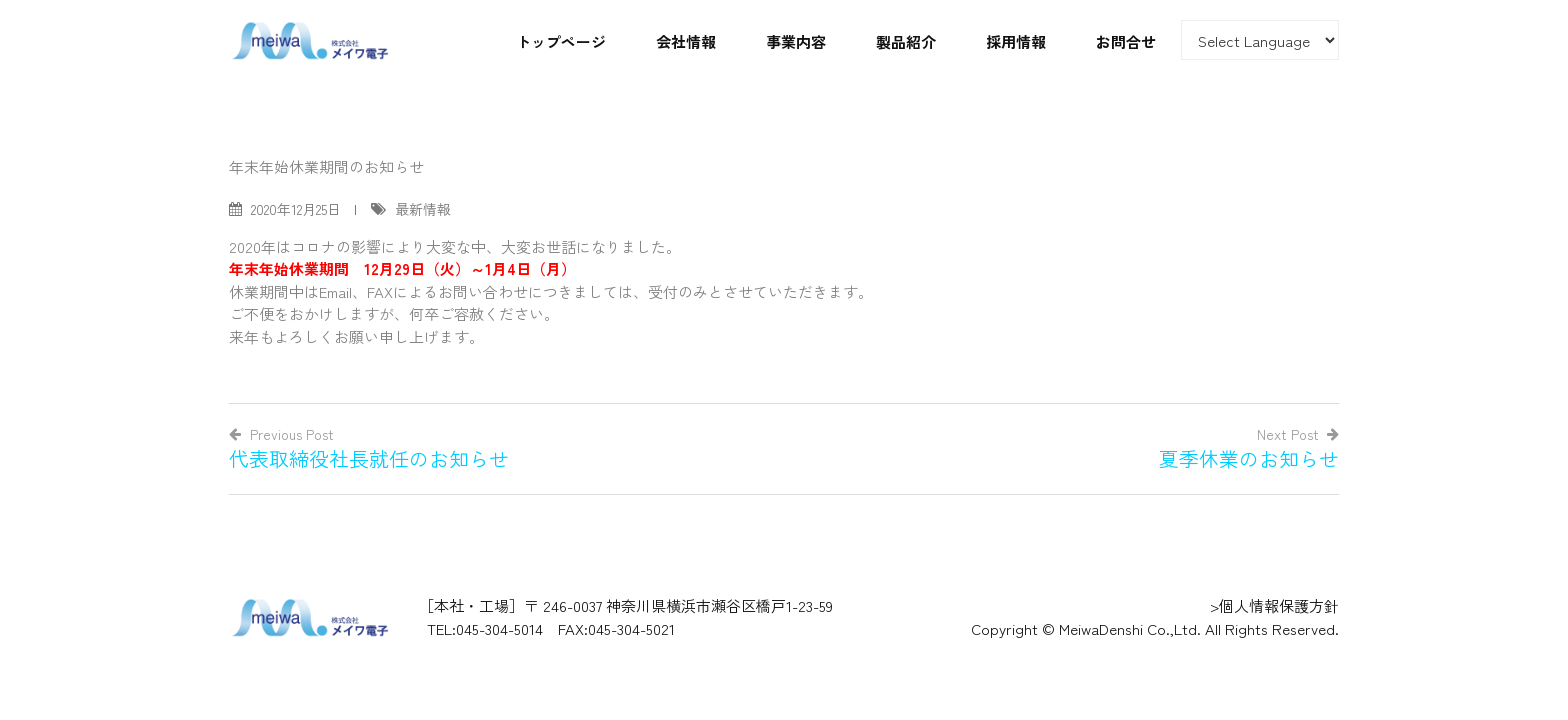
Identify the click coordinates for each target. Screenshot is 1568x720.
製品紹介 (906, 41)
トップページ (561, 41)
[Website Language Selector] (1260, 40)
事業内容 (796, 41)
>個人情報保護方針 (1274, 605)
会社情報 (686, 41)
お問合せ (1126, 41)
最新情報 (423, 209)
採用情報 (1016, 41)
